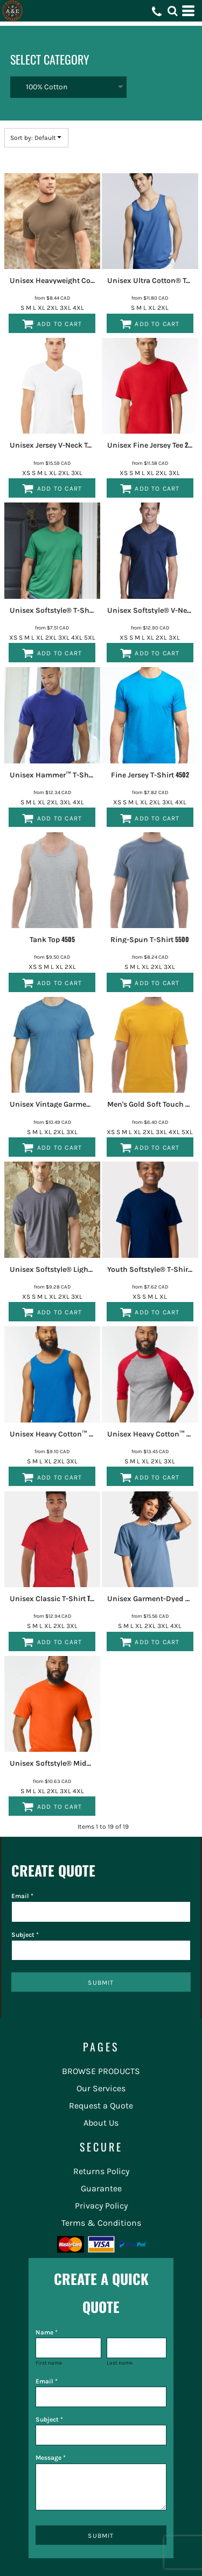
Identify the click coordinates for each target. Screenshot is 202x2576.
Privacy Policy (101, 2205)
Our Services (101, 2088)
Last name (120, 2363)
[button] (172, 10)
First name (49, 2363)
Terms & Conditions (101, 2223)
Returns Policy (101, 2171)
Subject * (25, 1934)
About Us (101, 2123)
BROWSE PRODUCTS (101, 2071)
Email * (22, 1896)
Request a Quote (101, 2105)
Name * (47, 2332)
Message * (51, 2457)
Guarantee (101, 2188)
